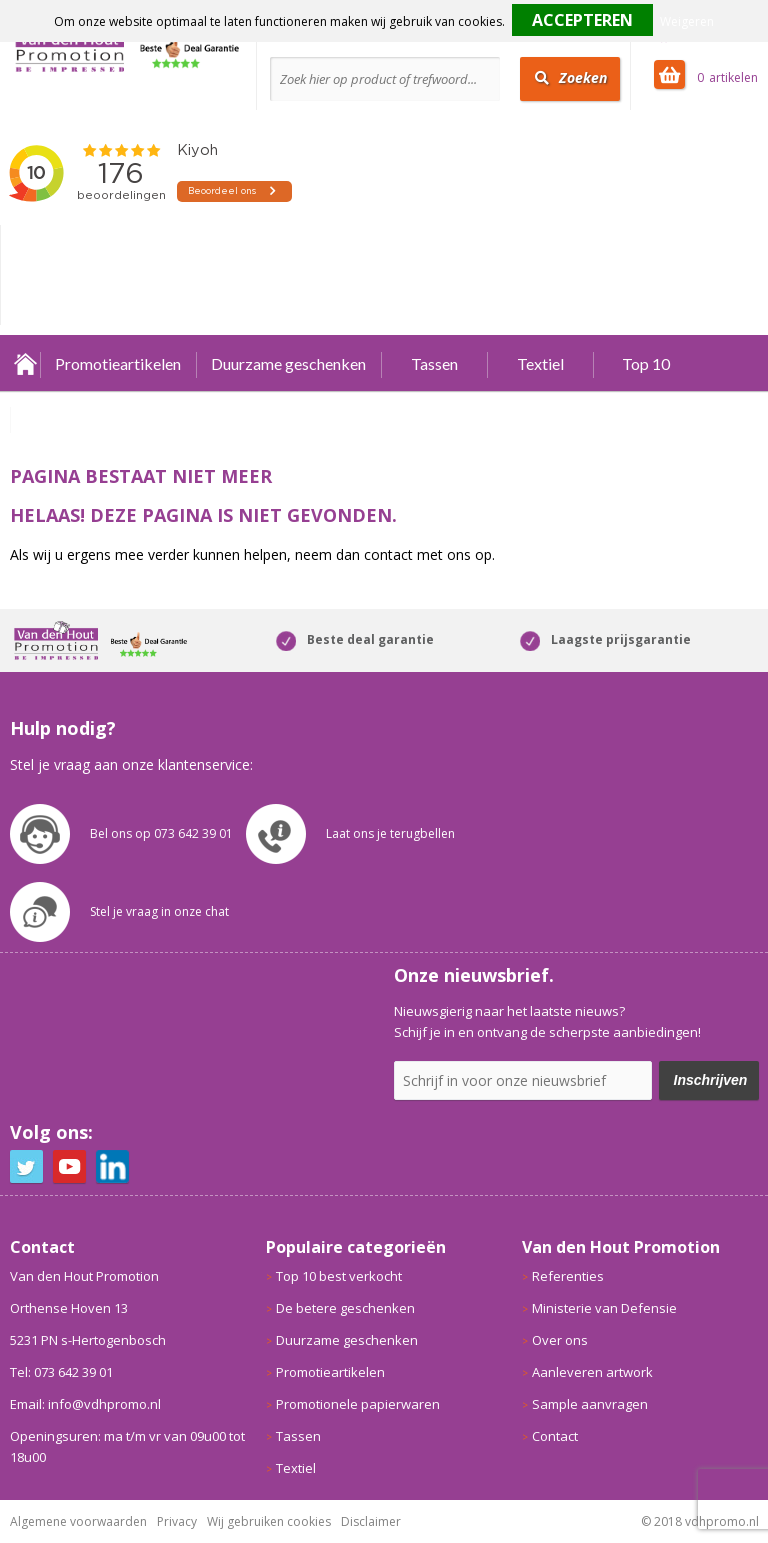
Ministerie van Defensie (604, 1308)
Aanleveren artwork (592, 1372)
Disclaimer (371, 1521)
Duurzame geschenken (288, 363)
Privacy (177, 1521)
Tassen (434, 363)
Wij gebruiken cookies (269, 1521)
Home (25, 363)
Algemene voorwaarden (78, 1521)
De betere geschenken (345, 1308)
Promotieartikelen (118, 363)
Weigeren (687, 21)
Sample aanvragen (590, 1404)
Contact (555, 1436)
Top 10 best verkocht (339, 1276)
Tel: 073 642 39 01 (61, 1372)
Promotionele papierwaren (358, 1404)
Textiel (540, 363)
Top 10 (646, 363)
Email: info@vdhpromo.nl (85, 1404)
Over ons (560, 1340)
